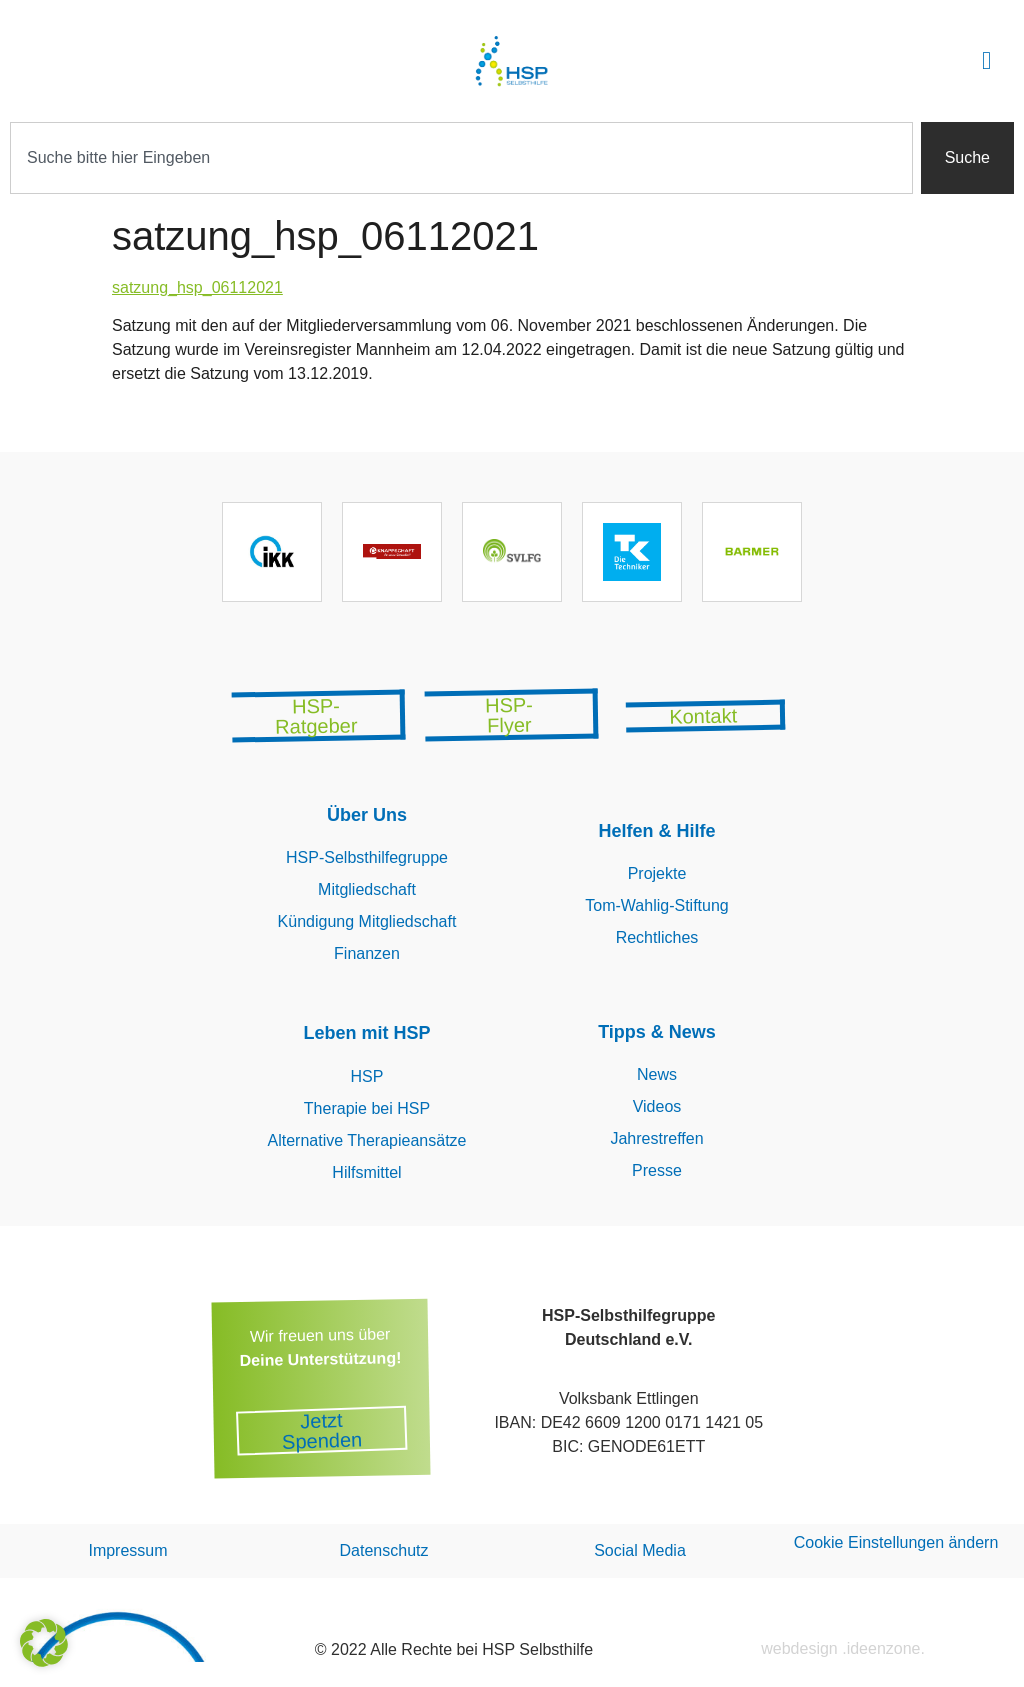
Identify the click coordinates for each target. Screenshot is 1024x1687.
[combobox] (461, 158)
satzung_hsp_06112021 (197, 287)
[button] (987, 61)
